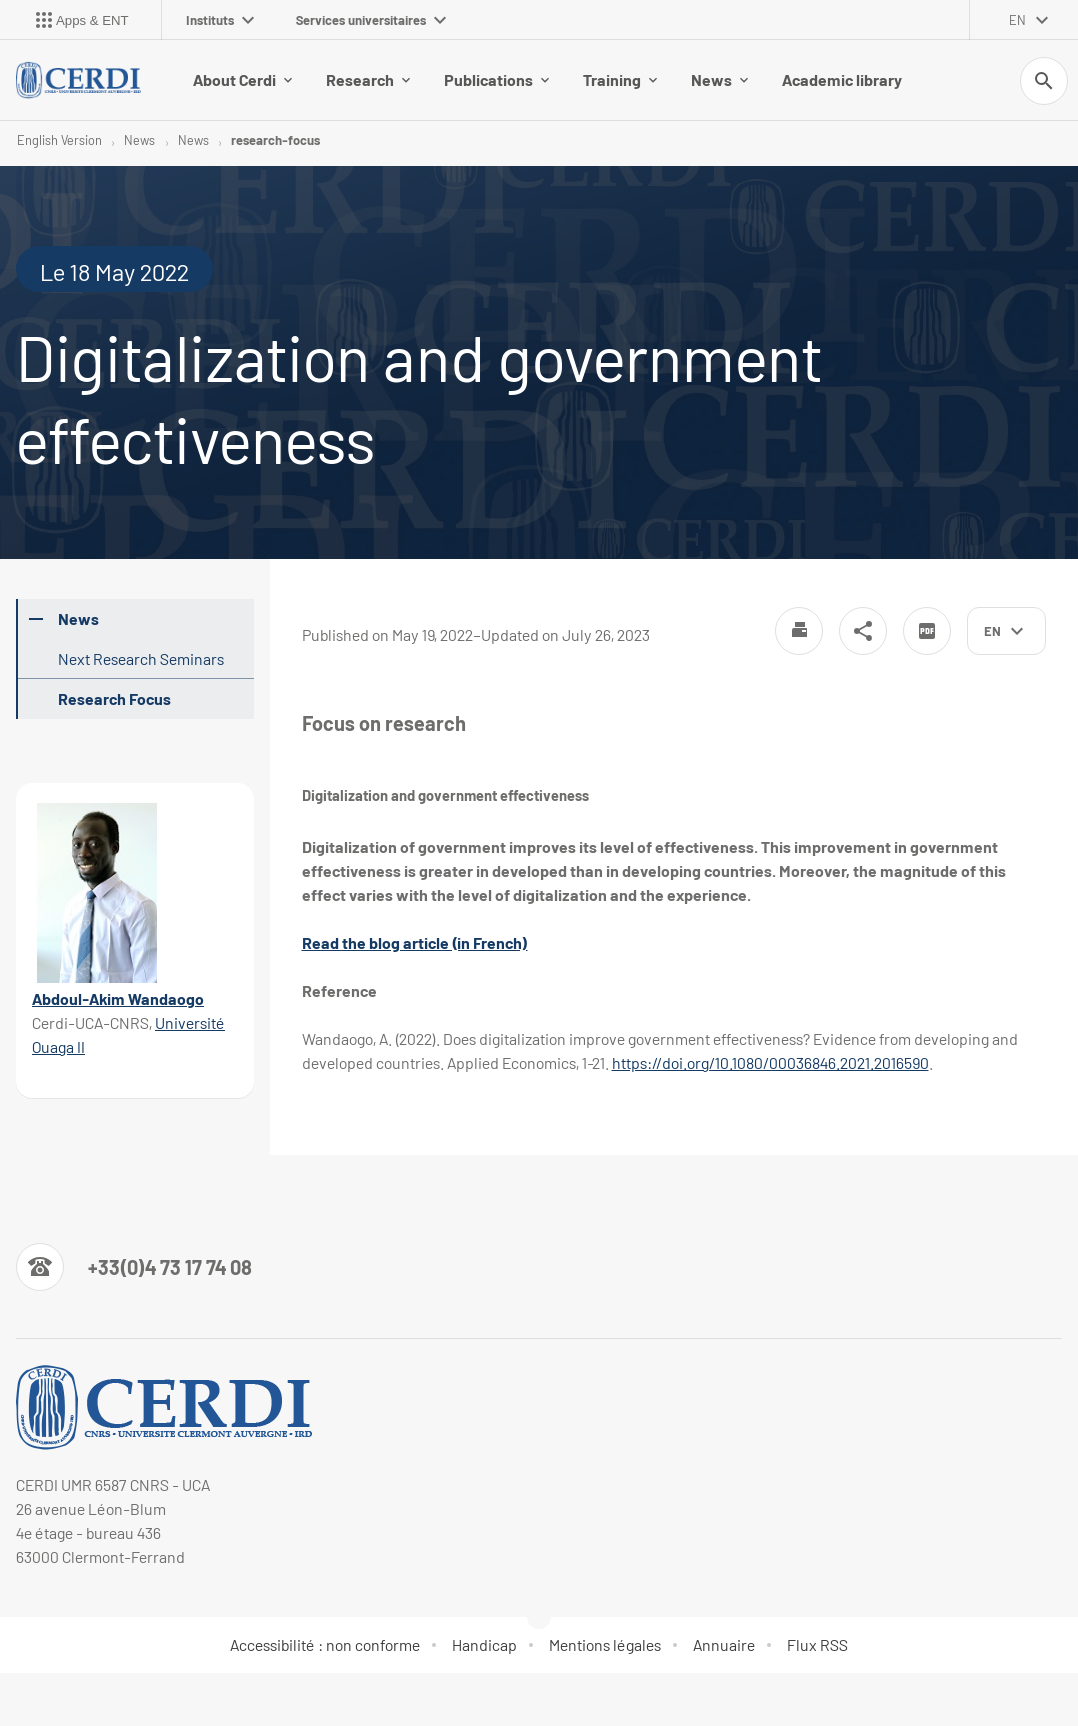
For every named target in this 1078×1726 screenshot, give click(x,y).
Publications (496, 79)
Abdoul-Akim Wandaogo (118, 998)
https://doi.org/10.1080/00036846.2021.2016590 (770, 1062)
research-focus (275, 140)
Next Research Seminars (141, 658)
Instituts (220, 20)
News (719, 79)
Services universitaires (371, 20)
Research (368, 79)
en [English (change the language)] (1017, 20)
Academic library (842, 79)
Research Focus (114, 698)
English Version (59, 140)
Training (620, 79)
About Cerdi (242, 79)
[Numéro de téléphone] (134, 1267)
